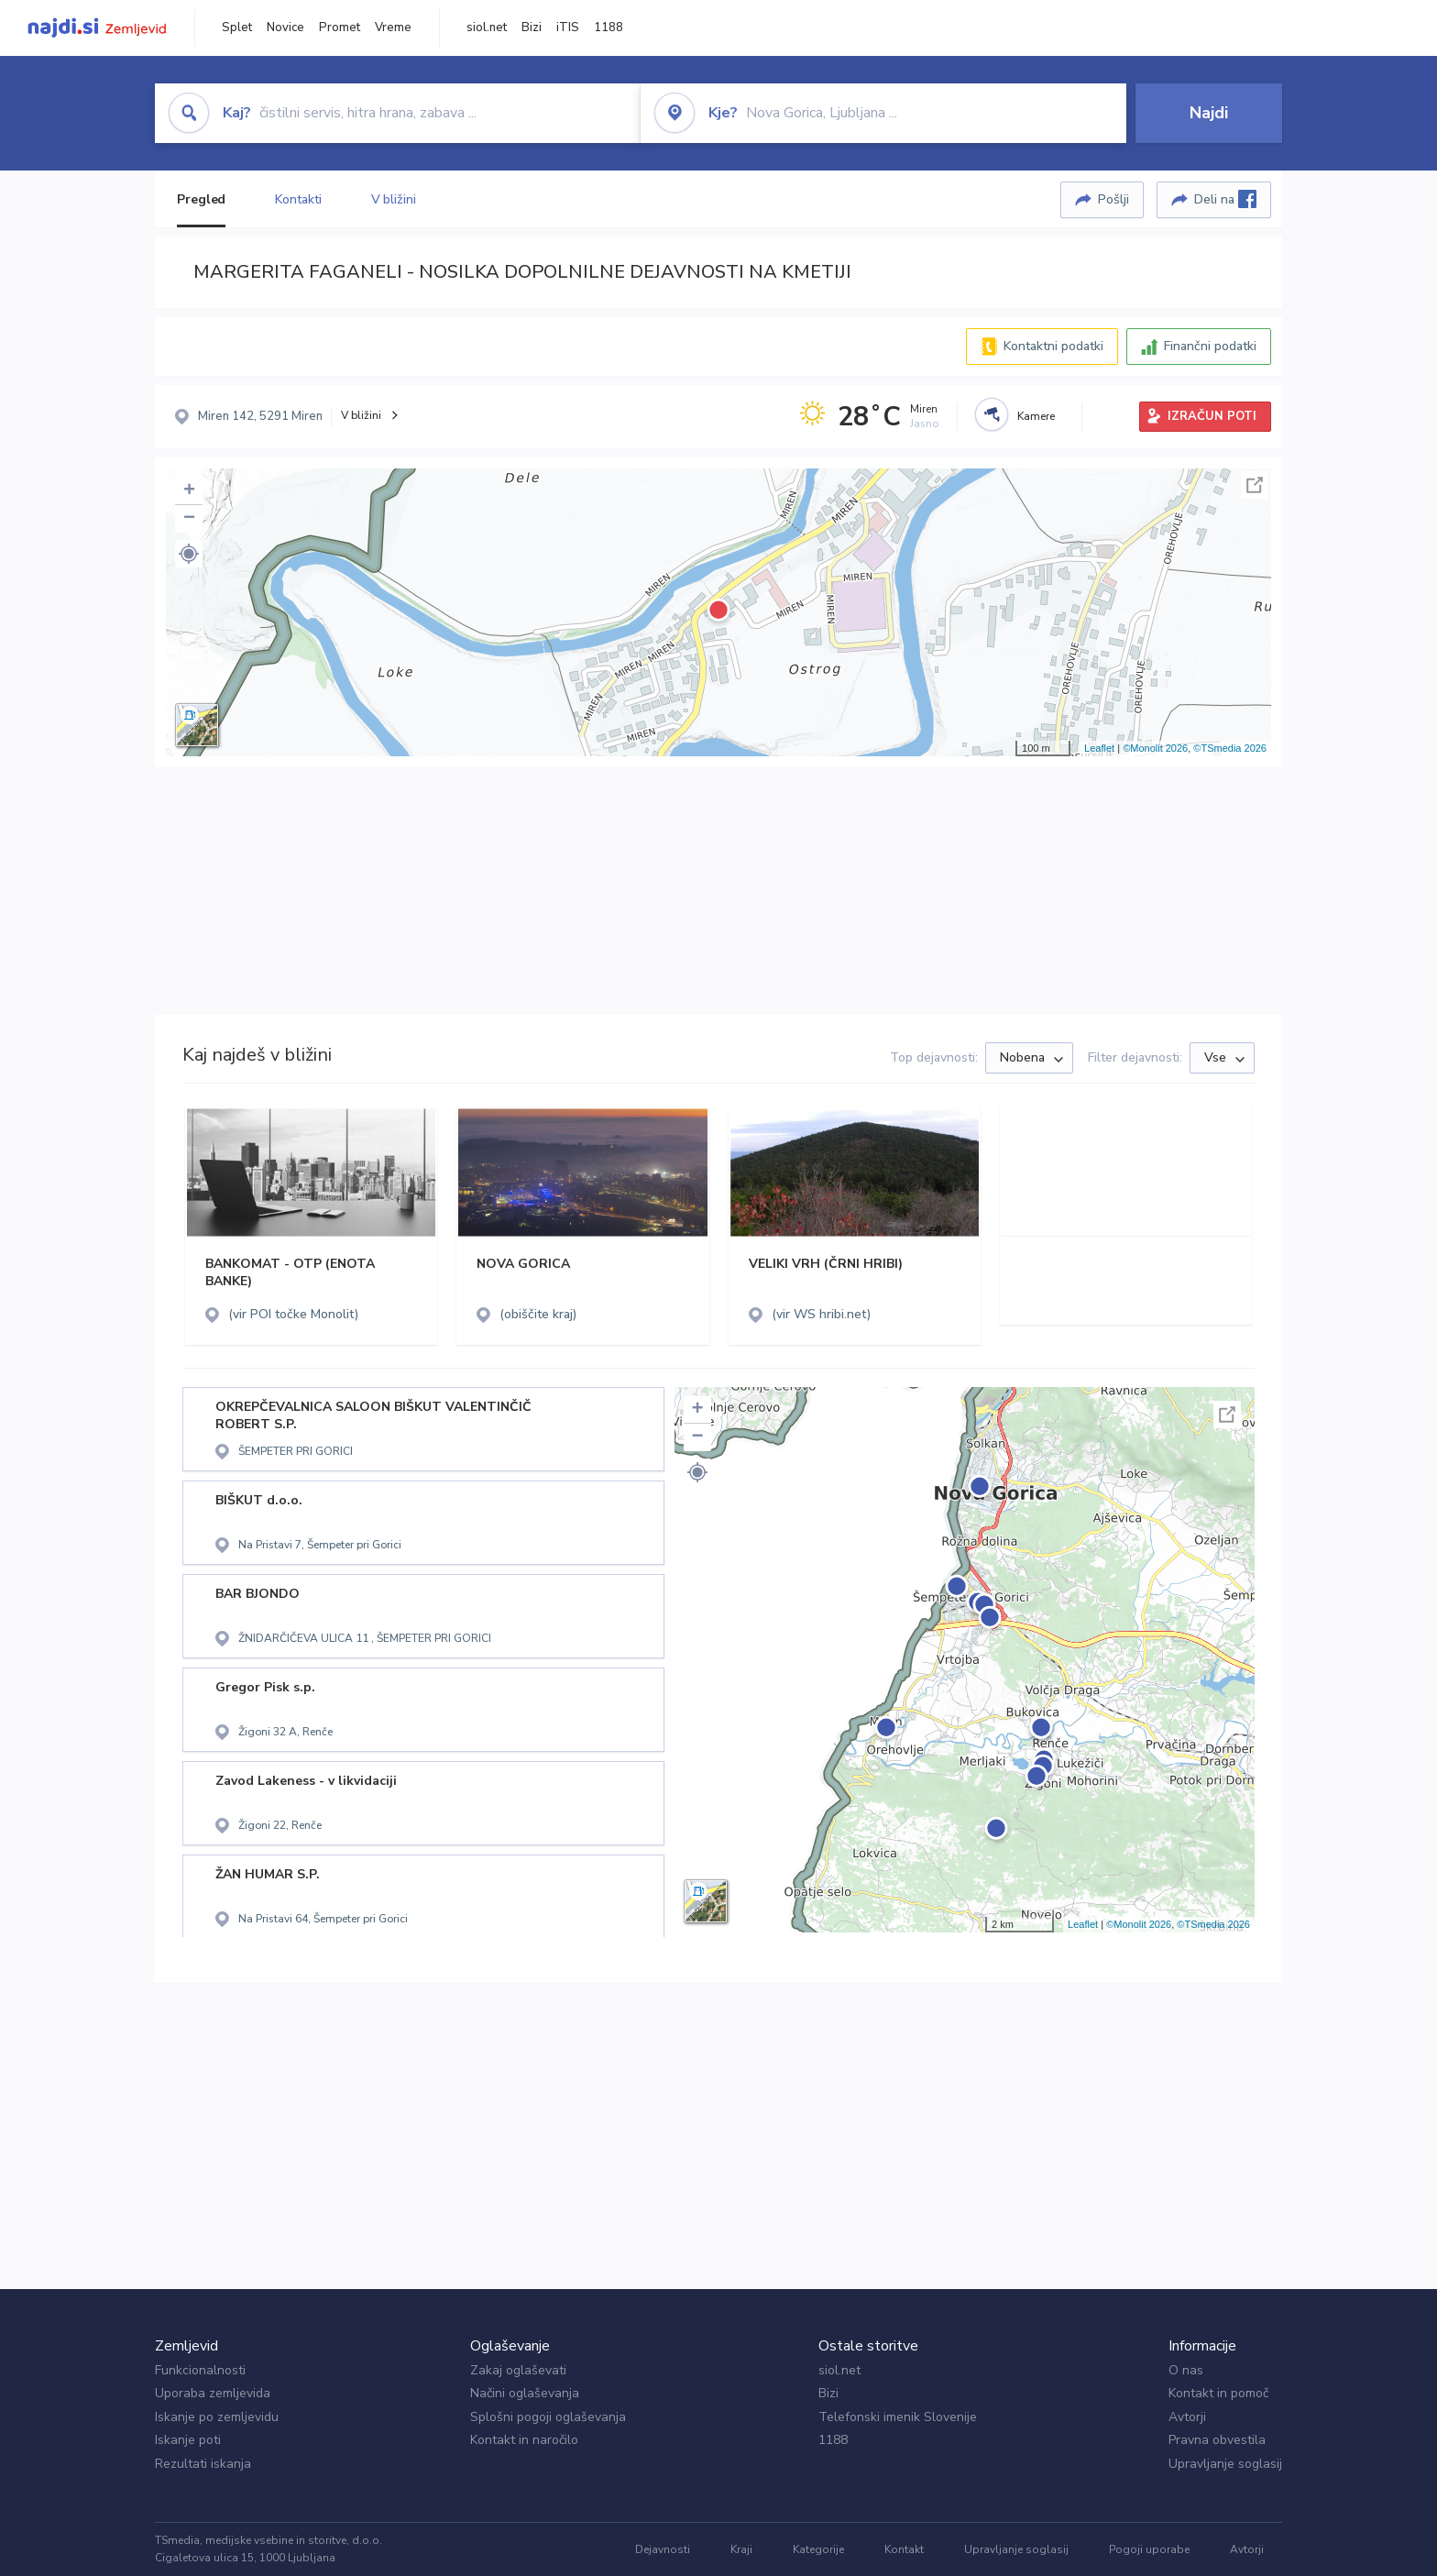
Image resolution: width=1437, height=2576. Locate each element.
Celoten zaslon (1254, 485)
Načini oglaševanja (524, 2393)
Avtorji (1187, 2417)
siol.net (486, 27)
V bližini (393, 199)
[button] (189, 553)
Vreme (393, 27)
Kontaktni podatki (1053, 346)
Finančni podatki (1210, 346)
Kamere (1036, 416)
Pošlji (1113, 199)
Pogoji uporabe (1149, 2549)
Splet (237, 27)
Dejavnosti (662, 2549)
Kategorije (818, 2549)
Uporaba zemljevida (212, 2393)
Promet (339, 27)
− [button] (189, 519)
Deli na (1225, 199)
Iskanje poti (188, 2440)
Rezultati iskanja (203, 2463)
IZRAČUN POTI (1212, 416)
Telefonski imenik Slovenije (897, 2417)
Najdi (1209, 113)
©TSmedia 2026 (1230, 748)
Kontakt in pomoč (1218, 2393)
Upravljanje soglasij (1225, 2463)
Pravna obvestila (1217, 2440)
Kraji (741, 2549)
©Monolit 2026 (1155, 748)
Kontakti (298, 199)
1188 (608, 27)
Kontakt (904, 2549)
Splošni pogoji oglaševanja (548, 2417)
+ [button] (189, 491)
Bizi (531, 27)
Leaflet (1099, 748)
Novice (285, 27)
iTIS (567, 27)
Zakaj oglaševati (518, 2370)
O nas (1185, 2370)
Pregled (201, 199)
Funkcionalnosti (200, 2370)
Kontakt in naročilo (524, 2440)
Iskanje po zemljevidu (217, 2417)
